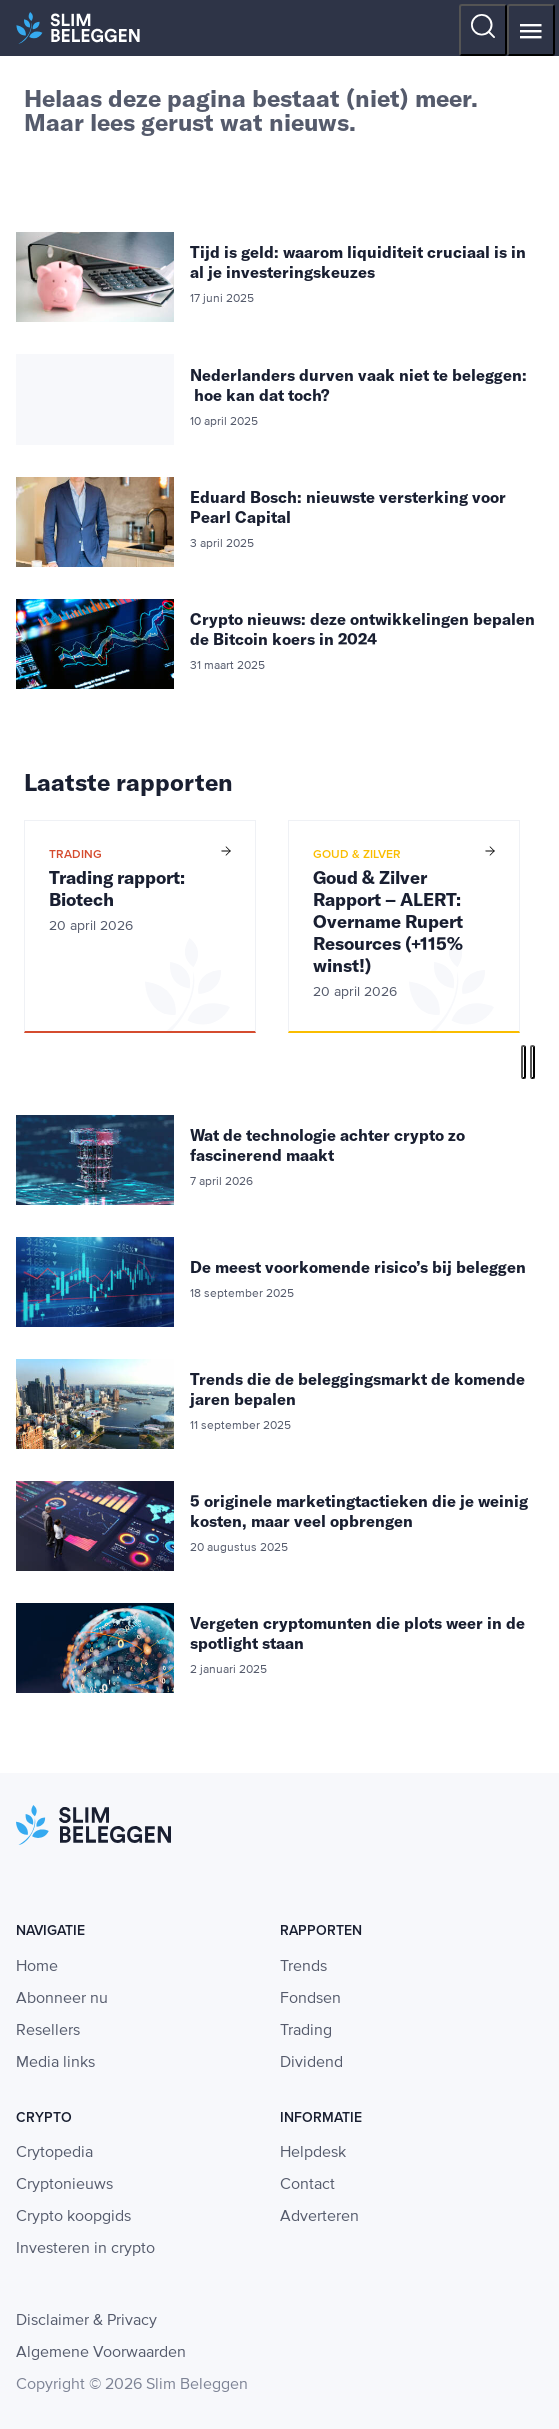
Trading (306, 2031)
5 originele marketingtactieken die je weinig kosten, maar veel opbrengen (359, 1511)
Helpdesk (313, 2153)
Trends (303, 1967)
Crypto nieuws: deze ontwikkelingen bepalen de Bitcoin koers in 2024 (362, 629)
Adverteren (319, 2217)
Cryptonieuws (64, 2185)
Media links (55, 2063)
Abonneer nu (62, 1999)
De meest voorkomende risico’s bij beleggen (358, 1267)
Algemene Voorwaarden (101, 2353)
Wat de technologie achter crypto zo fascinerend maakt (327, 1145)
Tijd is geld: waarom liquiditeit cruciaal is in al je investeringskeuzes (358, 262)
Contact (307, 2185)
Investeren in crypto (85, 2249)
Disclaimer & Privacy (86, 2321)
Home (37, 1967)
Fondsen (310, 1999)
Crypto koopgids (73, 2217)
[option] (140, 926)
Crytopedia (54, 2153)
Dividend (311, 2063)
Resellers (48, 2031)
